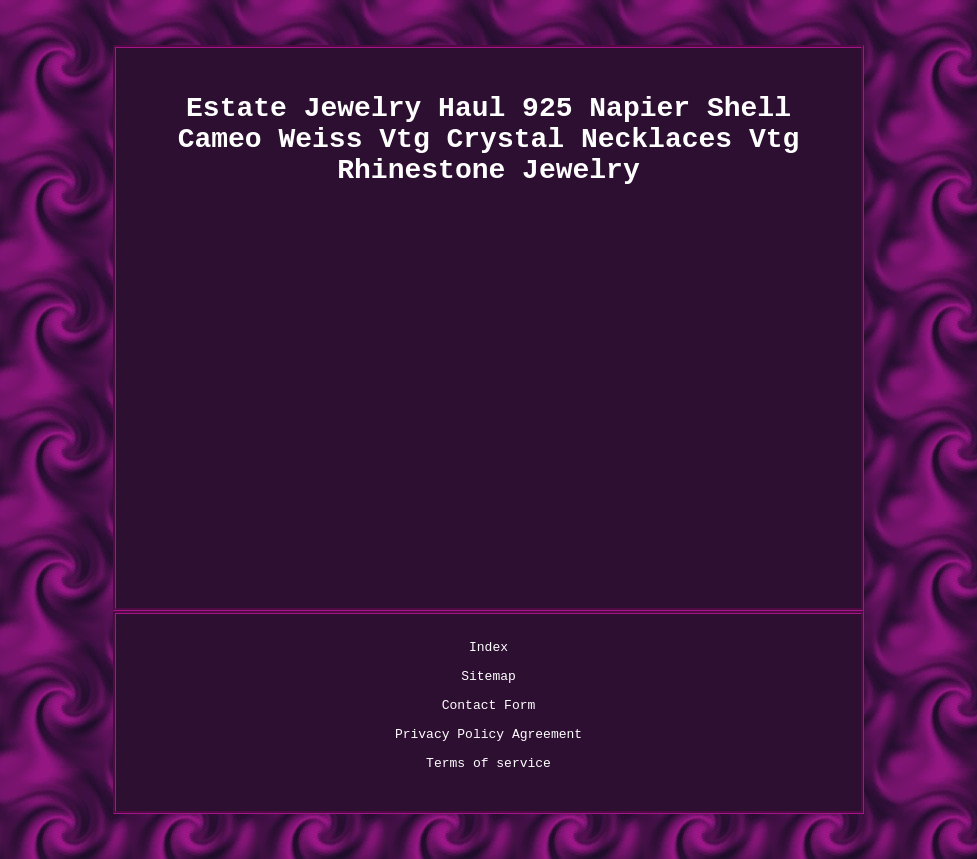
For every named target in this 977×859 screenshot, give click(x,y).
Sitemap (488, 676)
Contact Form (489, 705)
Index (488, 647)
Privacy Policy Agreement (488, 734)
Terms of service (488, 763)
